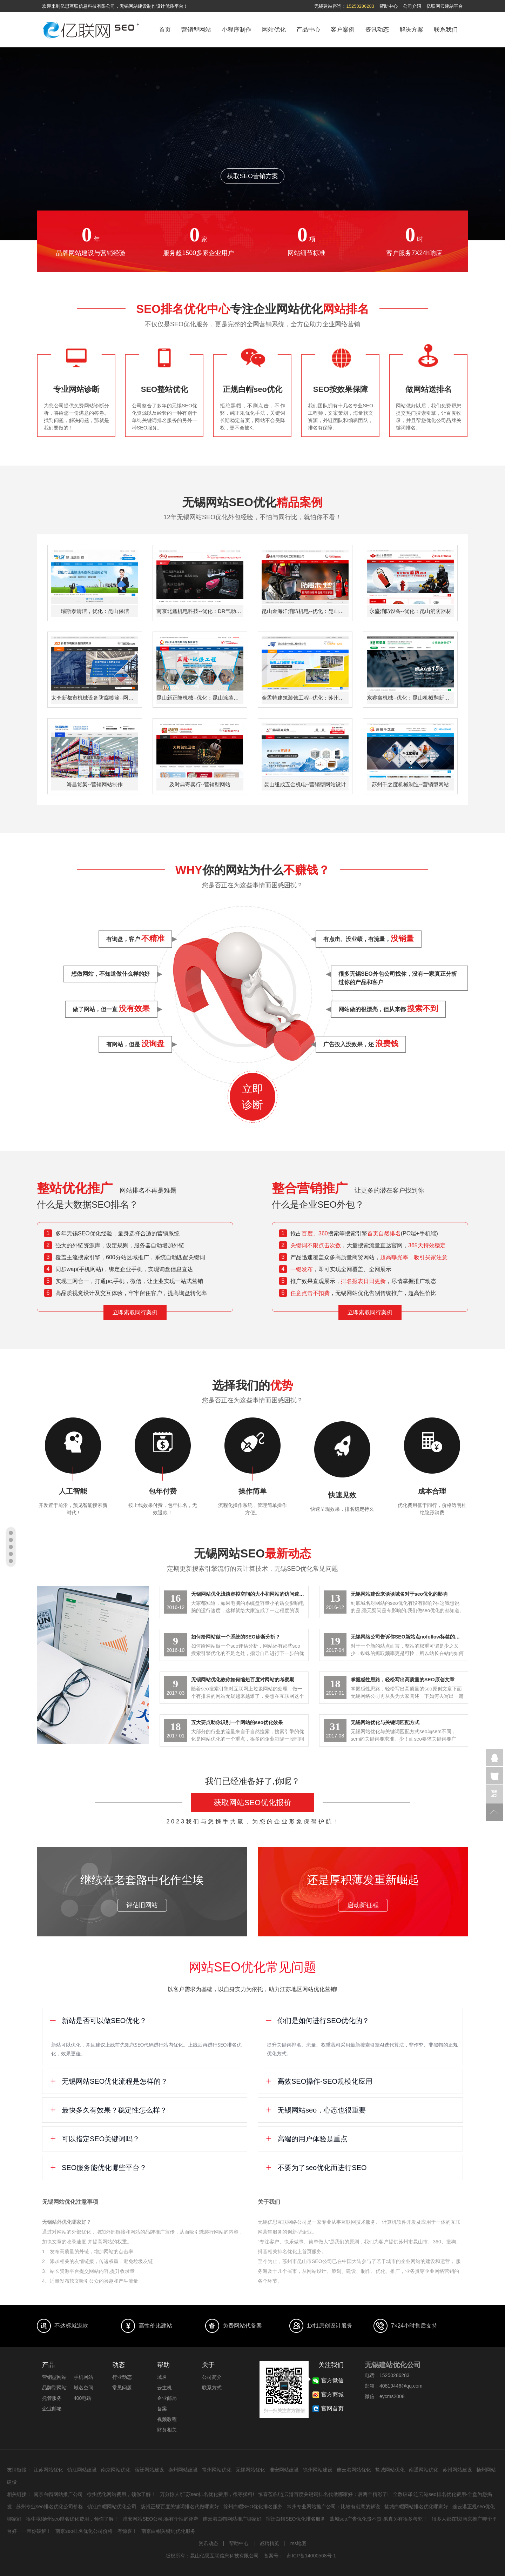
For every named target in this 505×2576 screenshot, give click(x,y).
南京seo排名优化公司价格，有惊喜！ (96, 2531)
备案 (162, 2408)
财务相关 (167, 2429)
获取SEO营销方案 (252, 176)
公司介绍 (412, 6)
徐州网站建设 (317, 2469)
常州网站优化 (216, 2469)
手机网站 (83, 2377)
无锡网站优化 (250, 2469)
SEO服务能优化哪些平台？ (98, 2167)
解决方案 (411, 29)
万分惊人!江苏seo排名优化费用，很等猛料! (207, 2494)
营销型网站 (196, 29)
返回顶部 (494, 1812)
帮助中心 (388, 6)
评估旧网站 (142, 1905)
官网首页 (332, 2408)
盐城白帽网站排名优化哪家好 (416, 2506)
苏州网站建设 (457, 2469)
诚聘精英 (269, 2543)
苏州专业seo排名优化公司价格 (49, 2506)
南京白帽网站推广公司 (58, 2494)
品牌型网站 (54, 2387)
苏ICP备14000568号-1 (311, 2555)
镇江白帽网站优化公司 (111, 2506)
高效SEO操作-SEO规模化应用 (318, 2081)
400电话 (83, 2398)
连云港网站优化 (354, 2469)
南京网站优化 (115, 2469)
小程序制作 (236, 29)
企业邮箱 (52, 2408)
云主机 (164, 2387)
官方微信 (494, 1794)
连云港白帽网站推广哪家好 (232, 2519)
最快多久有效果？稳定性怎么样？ (108, 2110)
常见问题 (122, 2387)
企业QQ (494, 1757)
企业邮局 (167, 2398)
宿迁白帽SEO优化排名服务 (295, 2519)
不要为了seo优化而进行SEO (315, 2167)
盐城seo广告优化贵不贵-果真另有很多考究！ (378, 2519)
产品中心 (308, 29)
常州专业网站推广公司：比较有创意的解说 (333, 2506)
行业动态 (122, 2377)
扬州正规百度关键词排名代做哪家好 (180, 2506)
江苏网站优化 (48, 2469)
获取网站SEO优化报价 (252, 1802)
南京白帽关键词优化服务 (168, 2531)
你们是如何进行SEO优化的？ (317, 2020)
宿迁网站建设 (149, 2469)
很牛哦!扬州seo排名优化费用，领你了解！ (72, 2519)
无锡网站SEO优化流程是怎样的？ (108, 2081)
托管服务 (52, 2398)
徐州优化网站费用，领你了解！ (121, 2494)
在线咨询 (494, 1775)
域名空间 (83, 2387)
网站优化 (274, 29)
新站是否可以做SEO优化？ (98, 2020)
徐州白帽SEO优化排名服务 (253, 2506)
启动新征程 (363, 1905)
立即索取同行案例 (135, 1312)
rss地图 (298, 2543)
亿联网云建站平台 (444, 6)
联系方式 (212, 2387)
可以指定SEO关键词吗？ (94, 2139)
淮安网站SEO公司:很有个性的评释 (160, 2519)
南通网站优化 (423, 2469)
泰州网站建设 (183, 2469)
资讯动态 (377, 29)
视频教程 (167, 2419)
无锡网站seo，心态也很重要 (315, 2110)
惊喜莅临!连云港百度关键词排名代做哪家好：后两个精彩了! (323, 2494)
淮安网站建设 (284, 2469)
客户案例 (343, 29)
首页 (165, 29)
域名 (162, 2377)
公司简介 (212, 2377)
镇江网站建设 (82, 2469)
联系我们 (446, 29)
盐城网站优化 (390, 2469)
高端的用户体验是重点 (306, 2139)
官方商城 (332, 2394)
